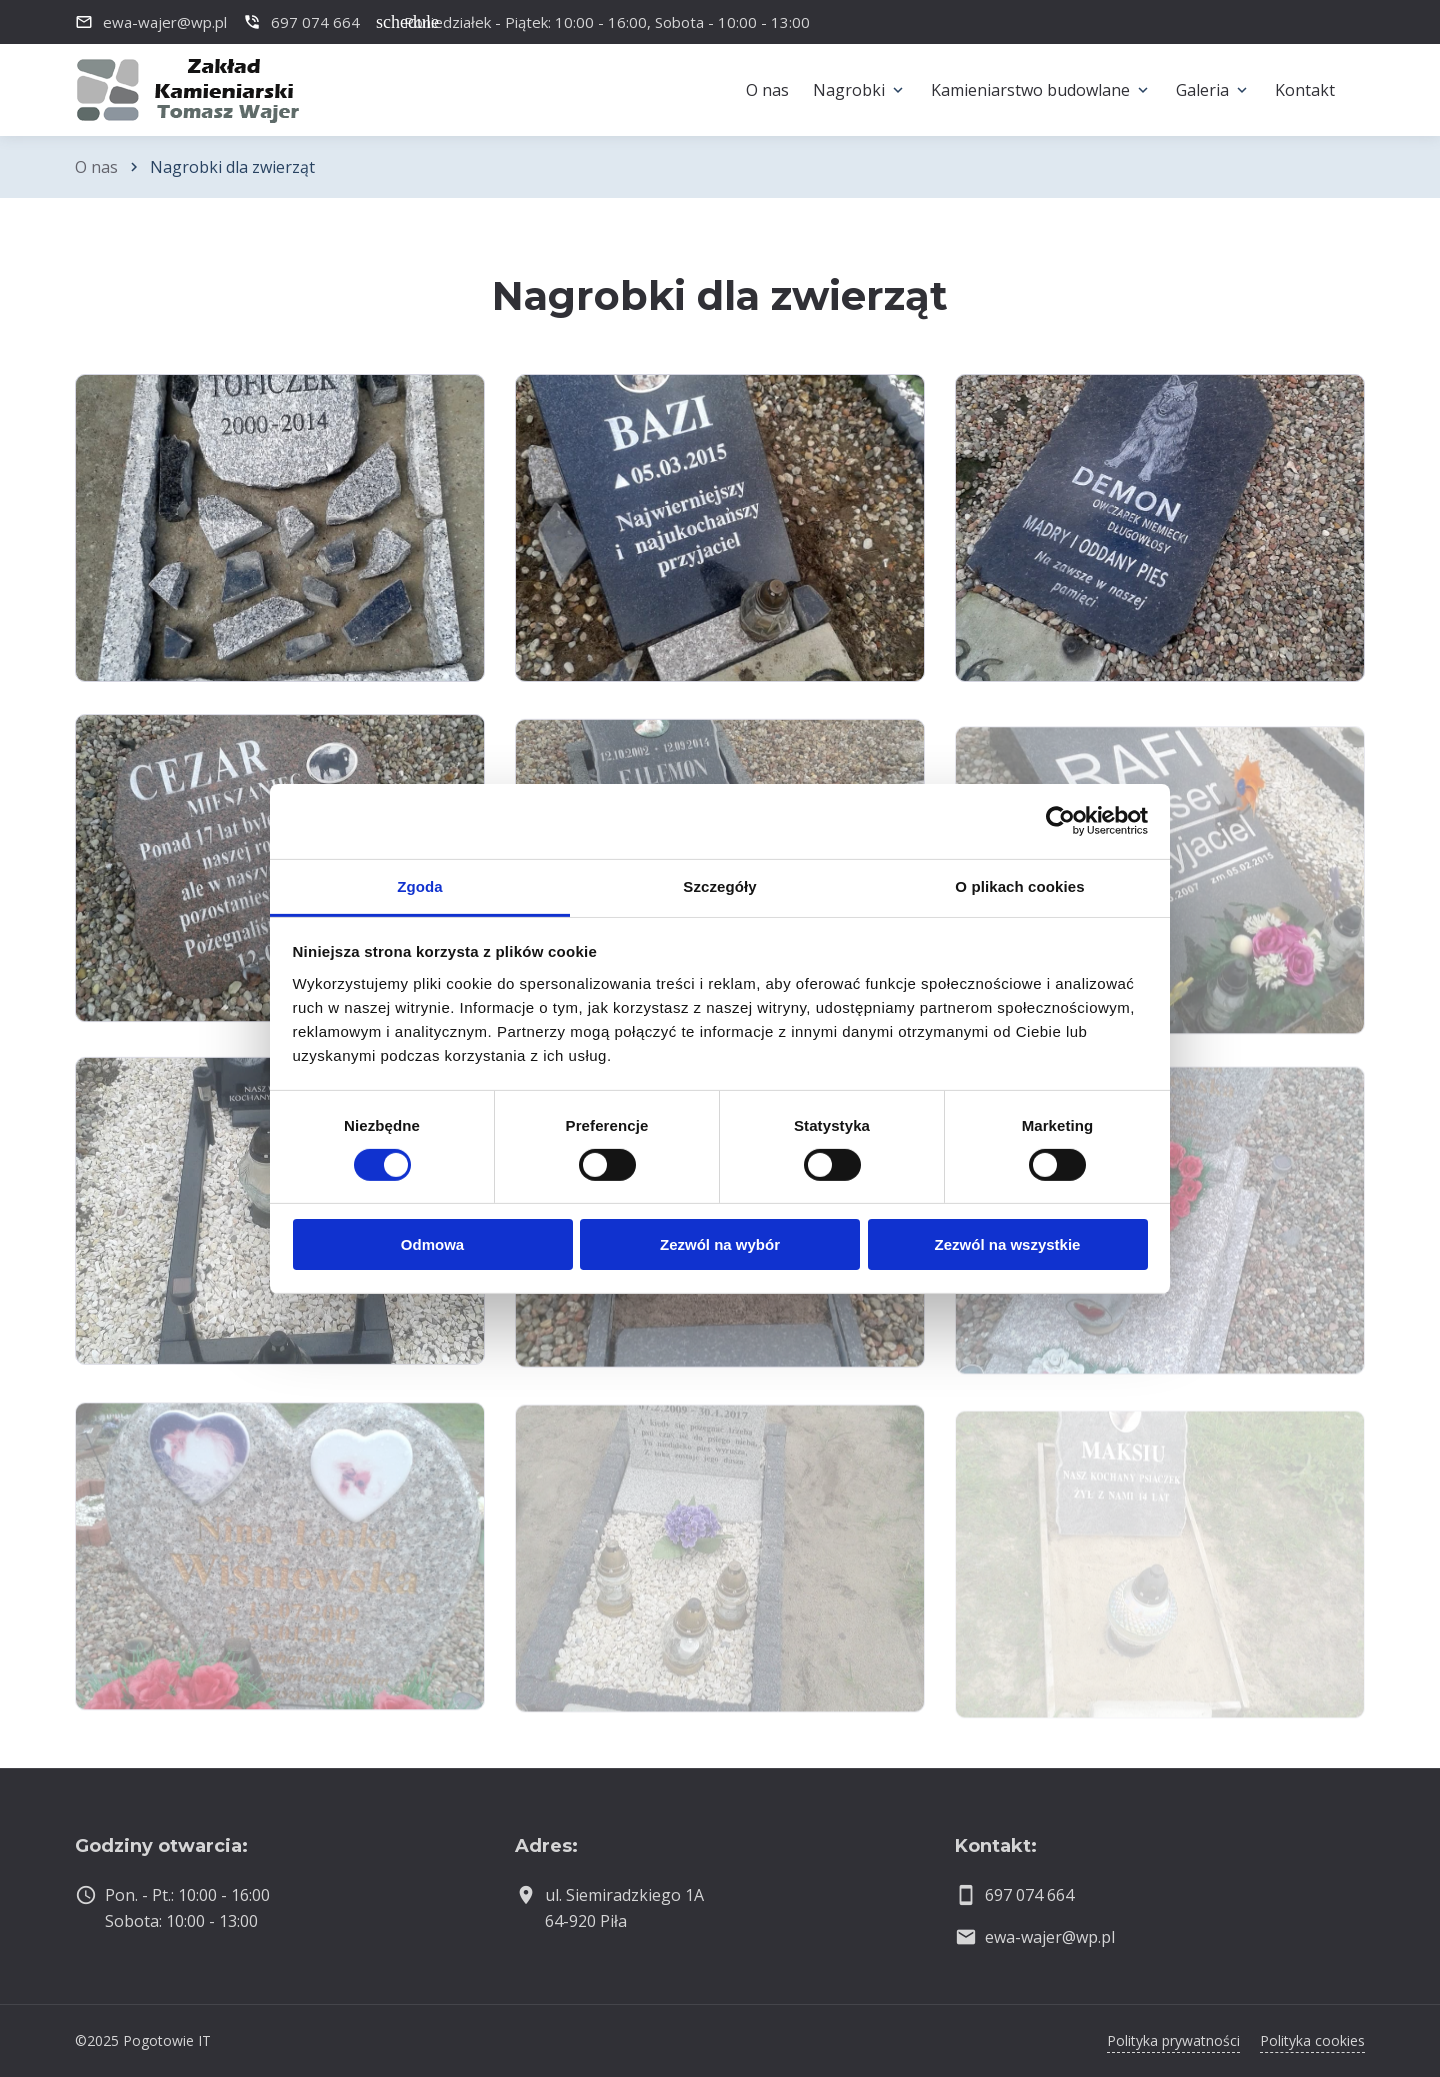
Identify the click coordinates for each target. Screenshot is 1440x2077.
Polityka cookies (1312, 2040)
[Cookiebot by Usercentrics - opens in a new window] (1060, 821)
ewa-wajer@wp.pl (1050, 1937)
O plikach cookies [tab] (1019, 885)
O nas (96, 167)
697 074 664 (1029, 1895)
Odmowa (432, 1244)
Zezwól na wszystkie (1008, 1244)
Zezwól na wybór (720, 1244)
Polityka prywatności (1173, 2040)
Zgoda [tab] (420, 885)
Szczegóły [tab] (719, 885)
